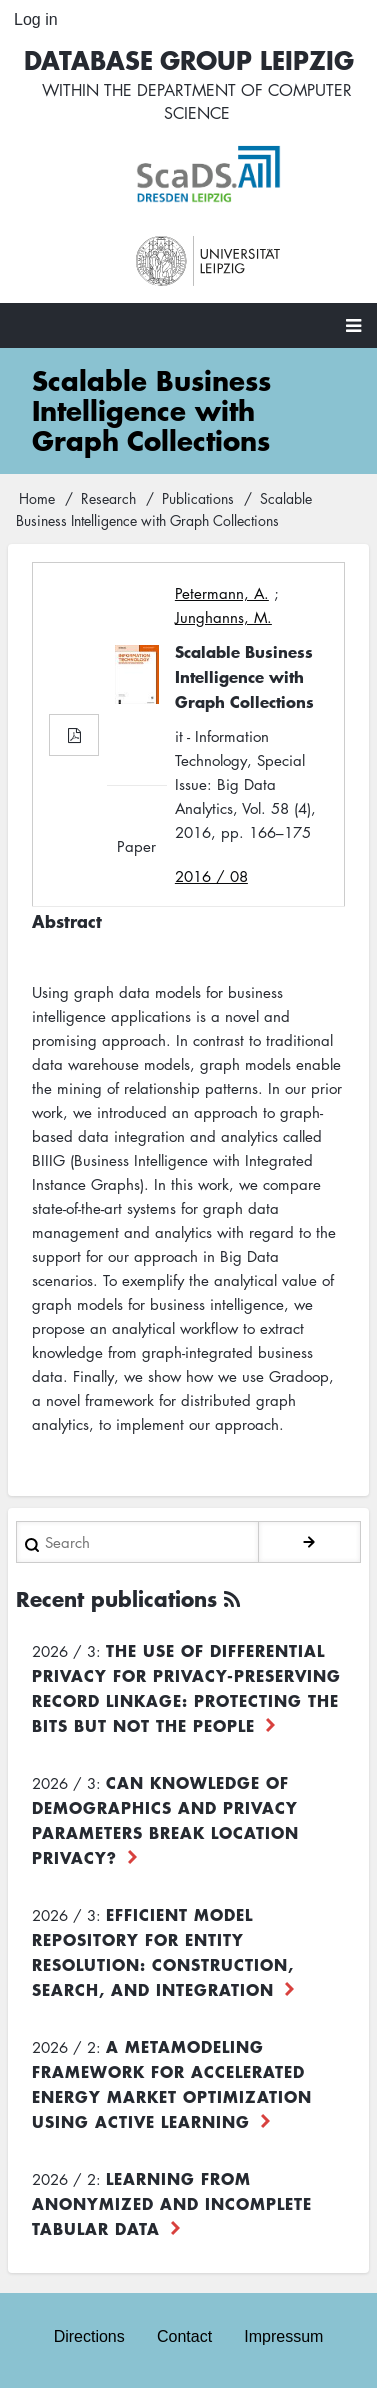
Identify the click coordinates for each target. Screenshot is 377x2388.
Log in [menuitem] (36, 19)
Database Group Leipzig (189, 59)
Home (37, 498)
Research (108, 498)
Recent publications (116, 1598)
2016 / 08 (211, 876)
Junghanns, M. (223, 617)
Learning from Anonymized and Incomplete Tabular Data (172, 2203)
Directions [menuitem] (89, 2336)
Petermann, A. (222, 593)
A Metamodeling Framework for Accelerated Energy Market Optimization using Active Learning (172, 2083)
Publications (198, 498)
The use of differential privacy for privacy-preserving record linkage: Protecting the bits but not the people (186, 1687)
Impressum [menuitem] (283, 2336)
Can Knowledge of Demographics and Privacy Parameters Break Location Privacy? (165, 1819)
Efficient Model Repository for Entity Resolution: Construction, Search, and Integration (163, 1951)
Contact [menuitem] (184, 2336)
